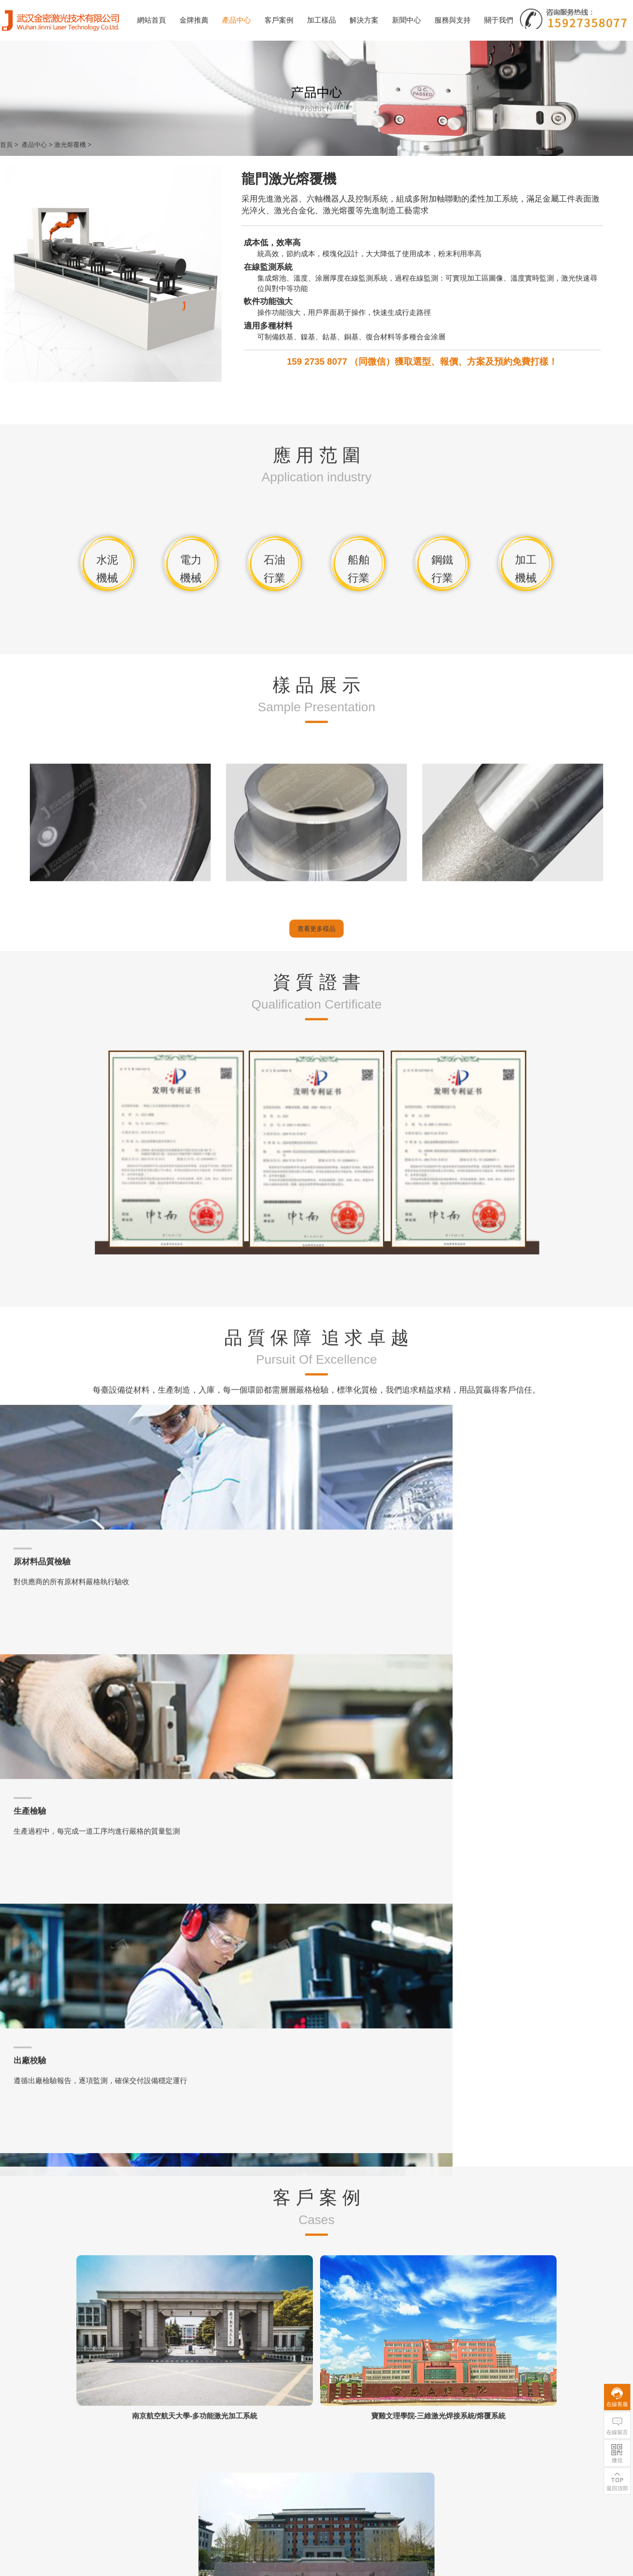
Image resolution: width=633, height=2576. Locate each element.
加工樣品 (321, 20)
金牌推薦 (194, 20)
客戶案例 (279, 20)
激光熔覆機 (70, 144)
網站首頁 (151, 20)
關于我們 (498, 20)
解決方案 (364, 20)
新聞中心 (406, 20)
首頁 (6, 144)
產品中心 (236, 20)
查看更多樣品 (316, 1375)
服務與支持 (453, 20)
